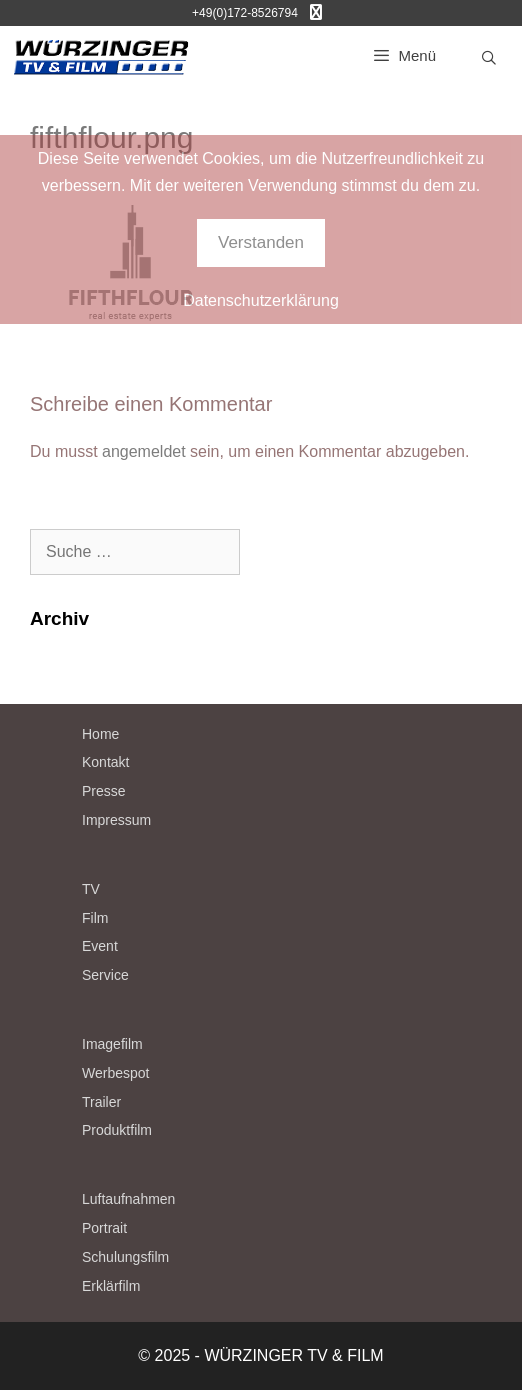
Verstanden (261, 242)
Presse (104, 791)
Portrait (104, 1228)
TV (91, 889)
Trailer (101, 1102)
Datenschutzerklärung (261, 300)
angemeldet (144, 451)
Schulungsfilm (125, 1257)
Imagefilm (112, 1044)
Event (100, 946)
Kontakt (105, 762)
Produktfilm (117, 1130)
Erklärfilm (111, 1286)
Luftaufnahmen (128, 1199)
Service (105, 975)
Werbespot (115, 1073)
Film (95, 918)
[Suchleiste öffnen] (489, 58)
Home (100, 734)
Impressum (116, 820)
